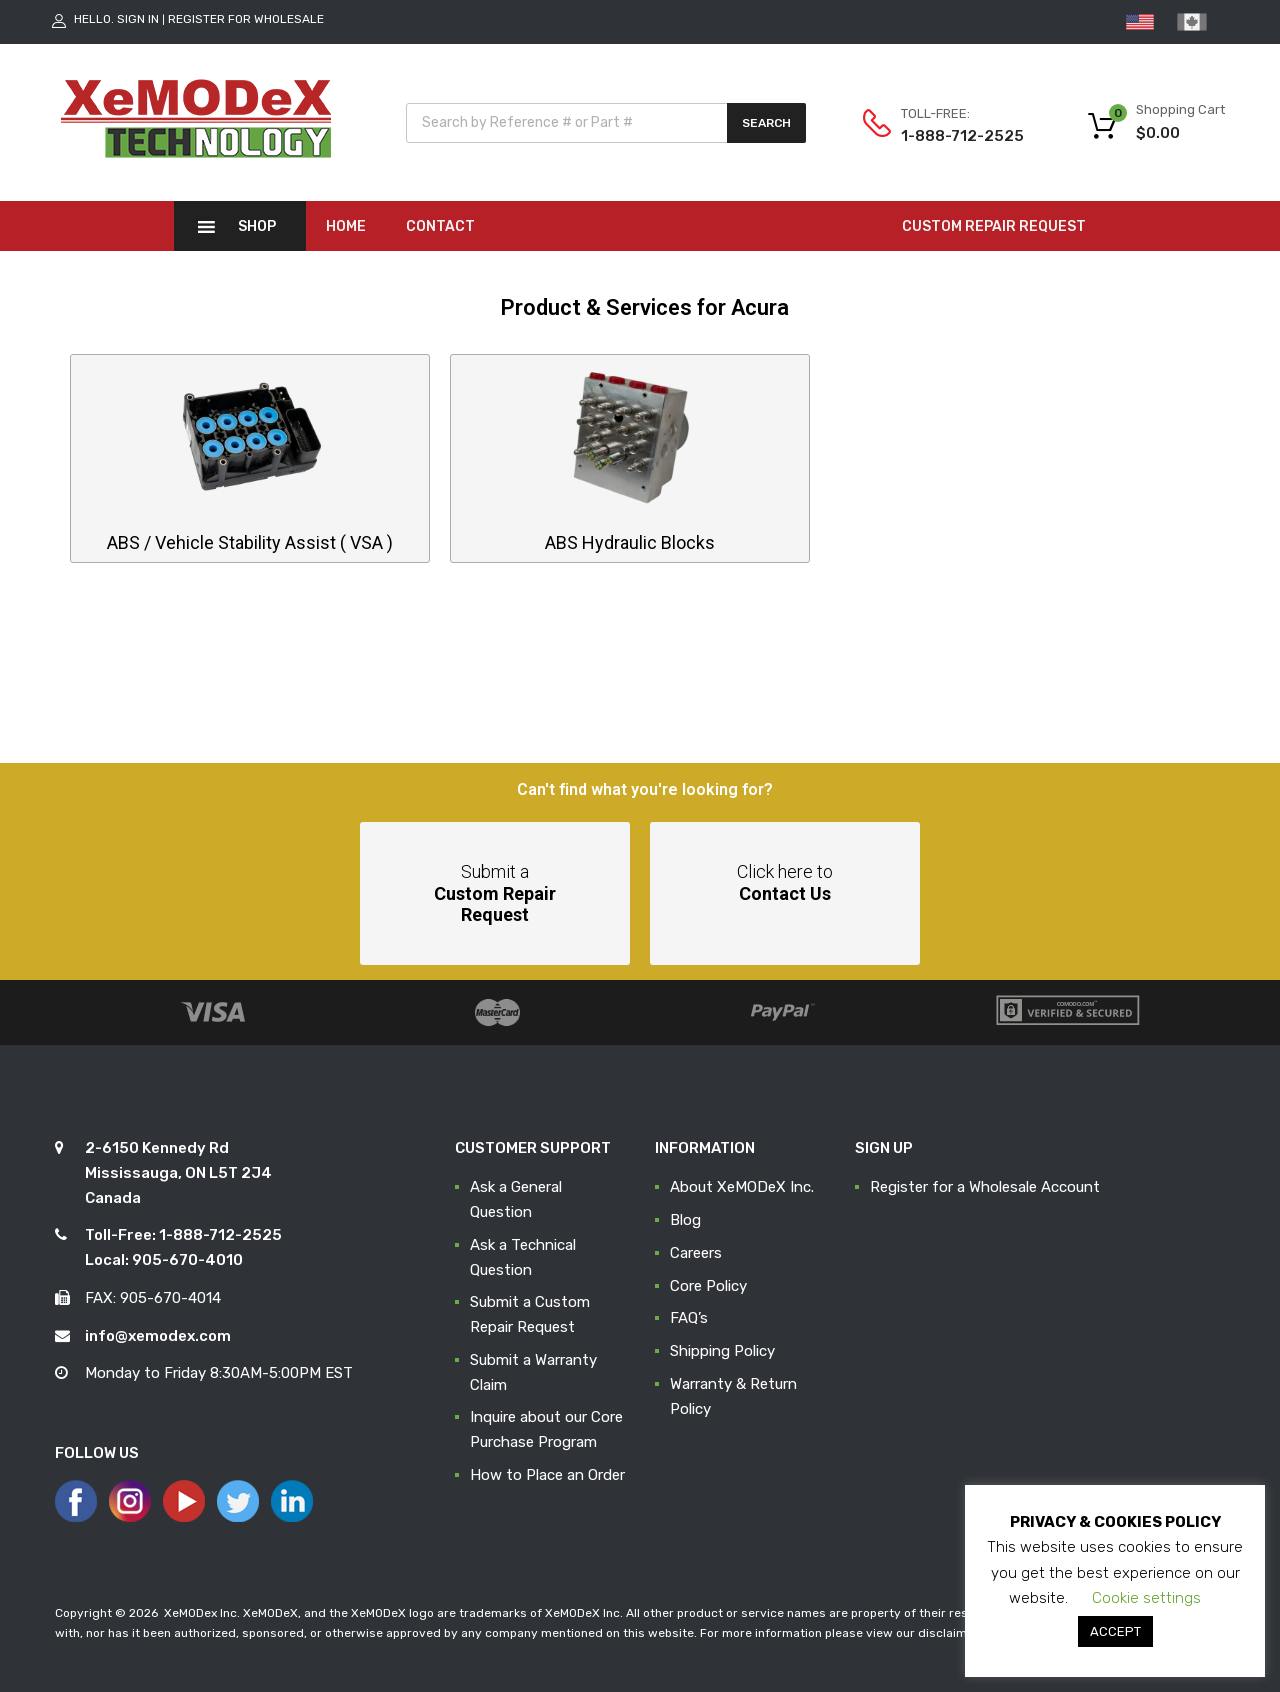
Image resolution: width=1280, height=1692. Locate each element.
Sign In (138, 19)
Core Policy (708, 1286)
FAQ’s (689, 1318)
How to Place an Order (547, 1475)
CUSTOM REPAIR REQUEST (994, 226)
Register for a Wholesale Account (985, 1187)
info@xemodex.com (158, 1336)
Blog (685, 1220)
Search (766, 123)
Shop (257, 226)
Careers (696, 1253)
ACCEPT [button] (1115, 1631)
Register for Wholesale (246, 19)
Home (346, 226)
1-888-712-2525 (950, 136)
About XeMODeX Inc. (742, 1187)
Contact (440, 226)
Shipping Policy (722, 1351)
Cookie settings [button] (1146, 1598)
